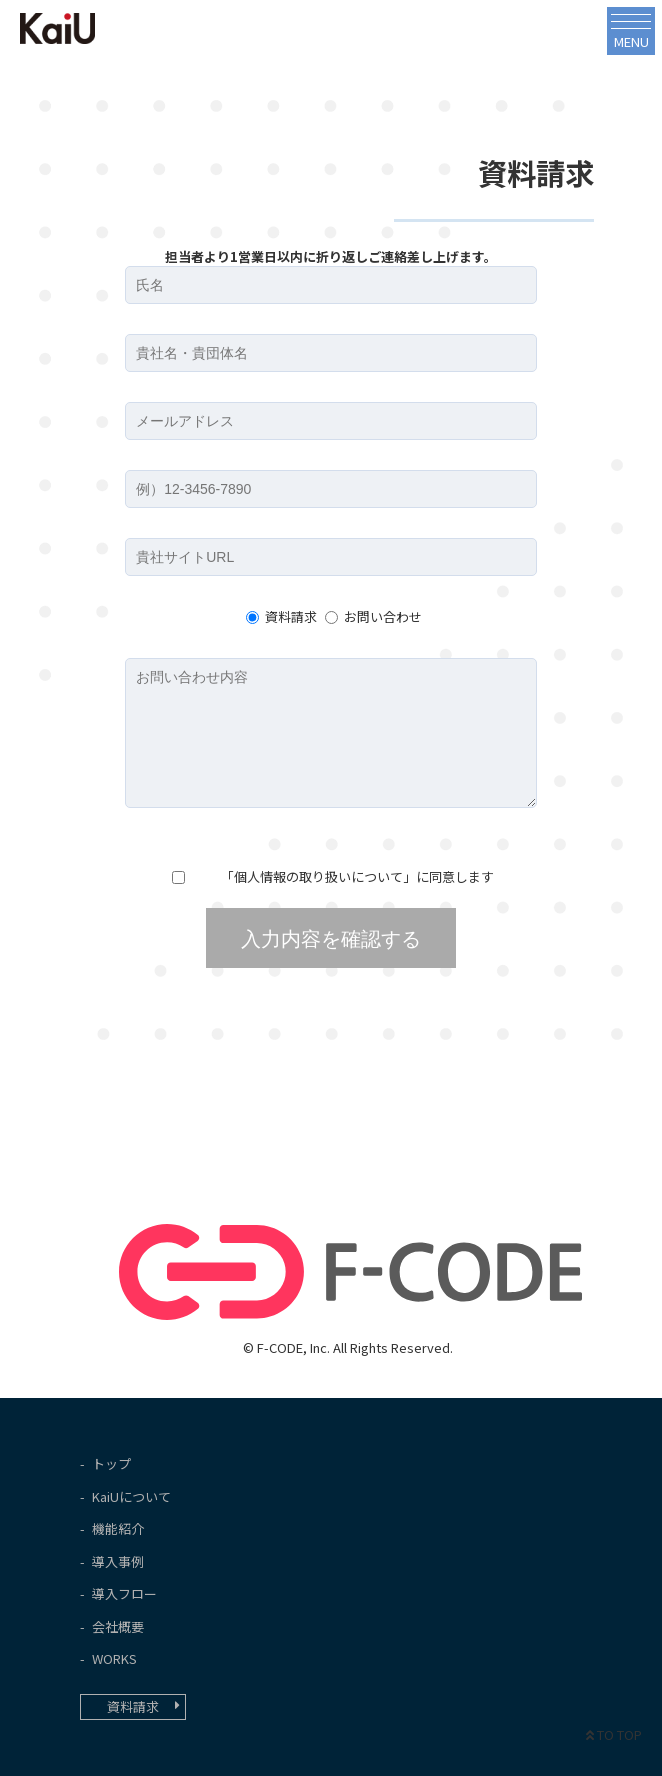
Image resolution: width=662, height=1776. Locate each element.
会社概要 (118, 1626)
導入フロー (124, 1593)
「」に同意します (356, 876)
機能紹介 (118, 1528)
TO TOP (614, 1734)
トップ (111, 1463)
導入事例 (118, 1561)
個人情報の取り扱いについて (318, 876)
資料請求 (291, 616)
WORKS (114, 1658)
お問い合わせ (383, 616)
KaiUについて (131, 1496)
